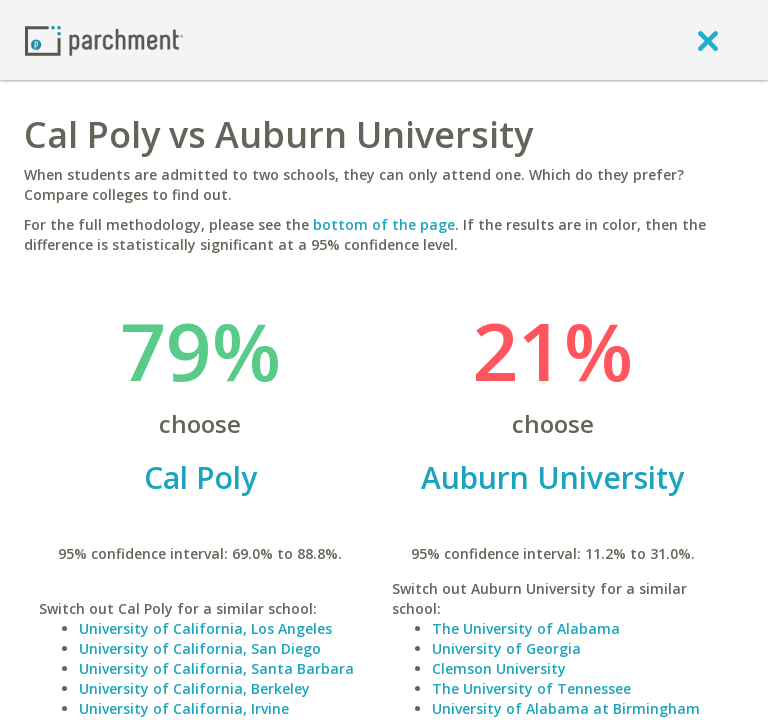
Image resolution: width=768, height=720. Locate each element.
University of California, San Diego (200, 648)
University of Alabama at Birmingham (566, 708)
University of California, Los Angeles (205, 628)
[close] (708, 40)
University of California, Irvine (184, 708)
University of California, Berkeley (194, 688)
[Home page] (104, 39)
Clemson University (499, 668)
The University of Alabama (526, 628)
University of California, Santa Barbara (216, 668)
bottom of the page (384, 224)
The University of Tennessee (531, 688)
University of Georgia (506, 648)
